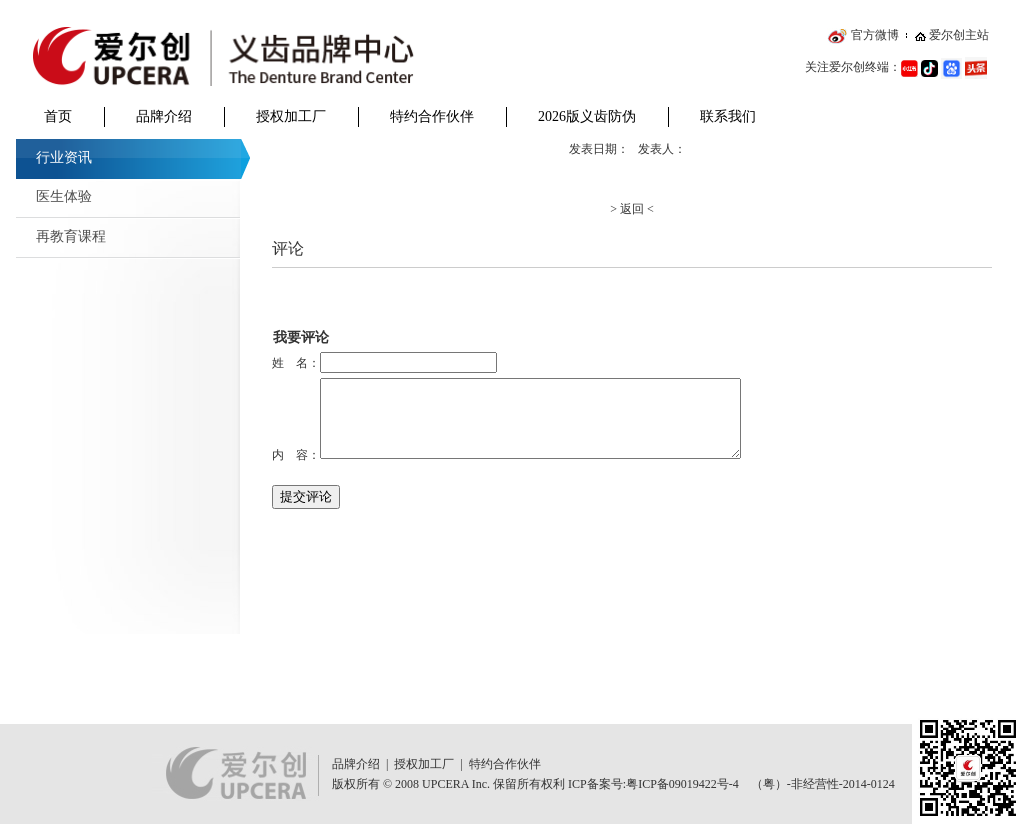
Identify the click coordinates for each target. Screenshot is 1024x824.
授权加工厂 (291, 116)
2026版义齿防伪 (587, 116)
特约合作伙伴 (432, 116)
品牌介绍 (164, 116)
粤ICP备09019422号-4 (682, 784)
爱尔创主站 (959, 35)
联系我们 (728, 116)
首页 (58, 116)
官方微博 (875, 35)
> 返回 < (632, 209)
